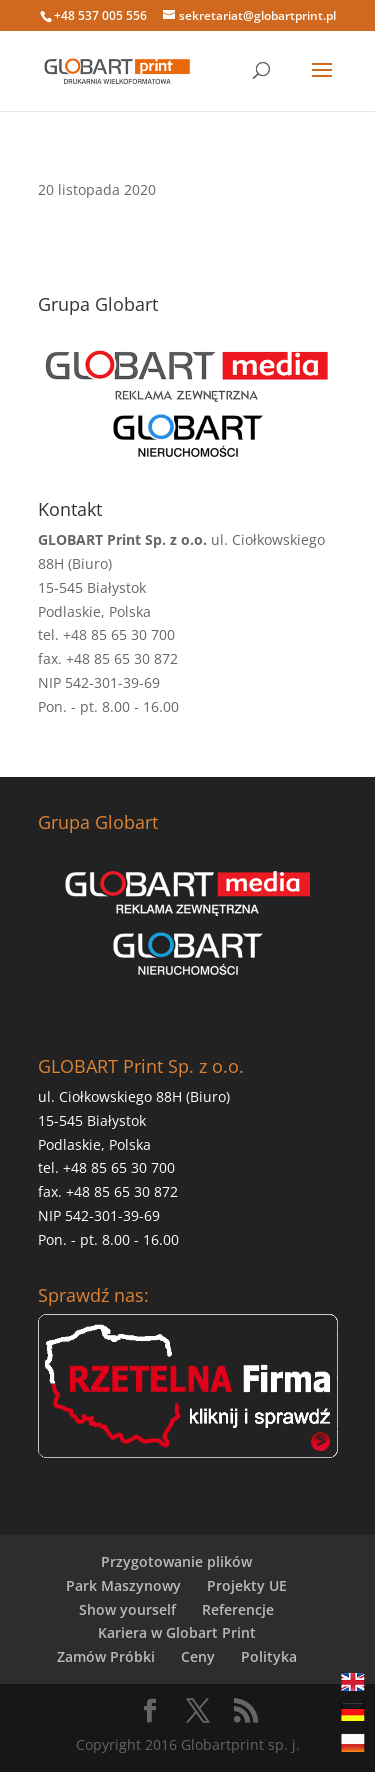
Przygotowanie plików (176, 1561)
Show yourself (127, 1609)
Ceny (198, 1656)
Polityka (269, 1656)
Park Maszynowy (123, 1585)
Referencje (238, 1609)
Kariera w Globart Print (177, 1632)
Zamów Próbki (106, 1656)
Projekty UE (247, 1585)
